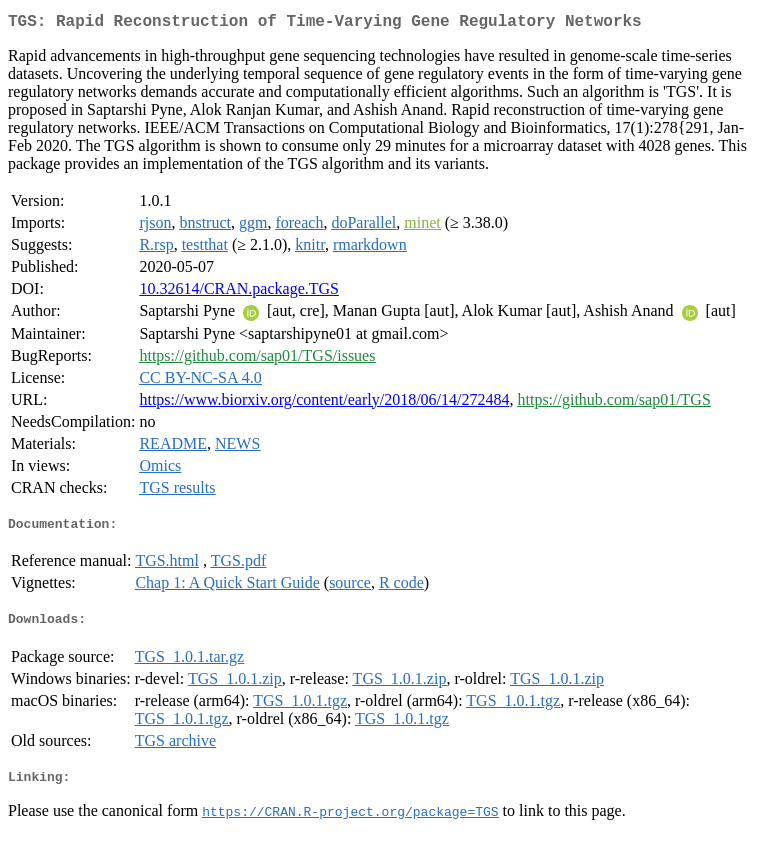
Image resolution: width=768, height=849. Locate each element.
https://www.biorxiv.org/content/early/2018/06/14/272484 (324, 403)
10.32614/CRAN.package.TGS (239, 292)
